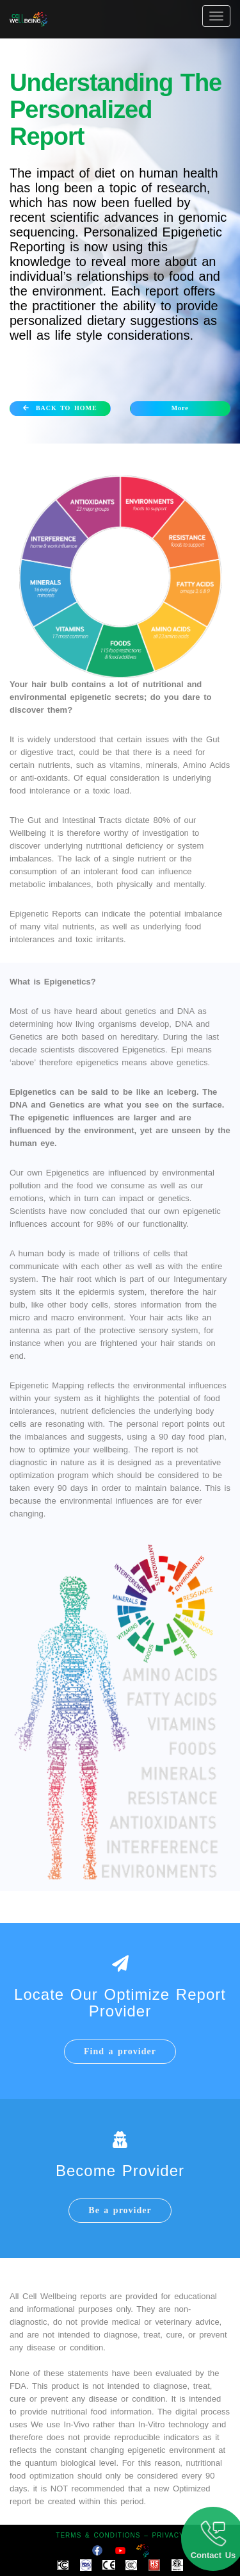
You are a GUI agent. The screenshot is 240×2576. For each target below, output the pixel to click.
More (180, 407)
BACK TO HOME (60, 407)
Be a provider (119, 2210)
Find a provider (120, 2051)
